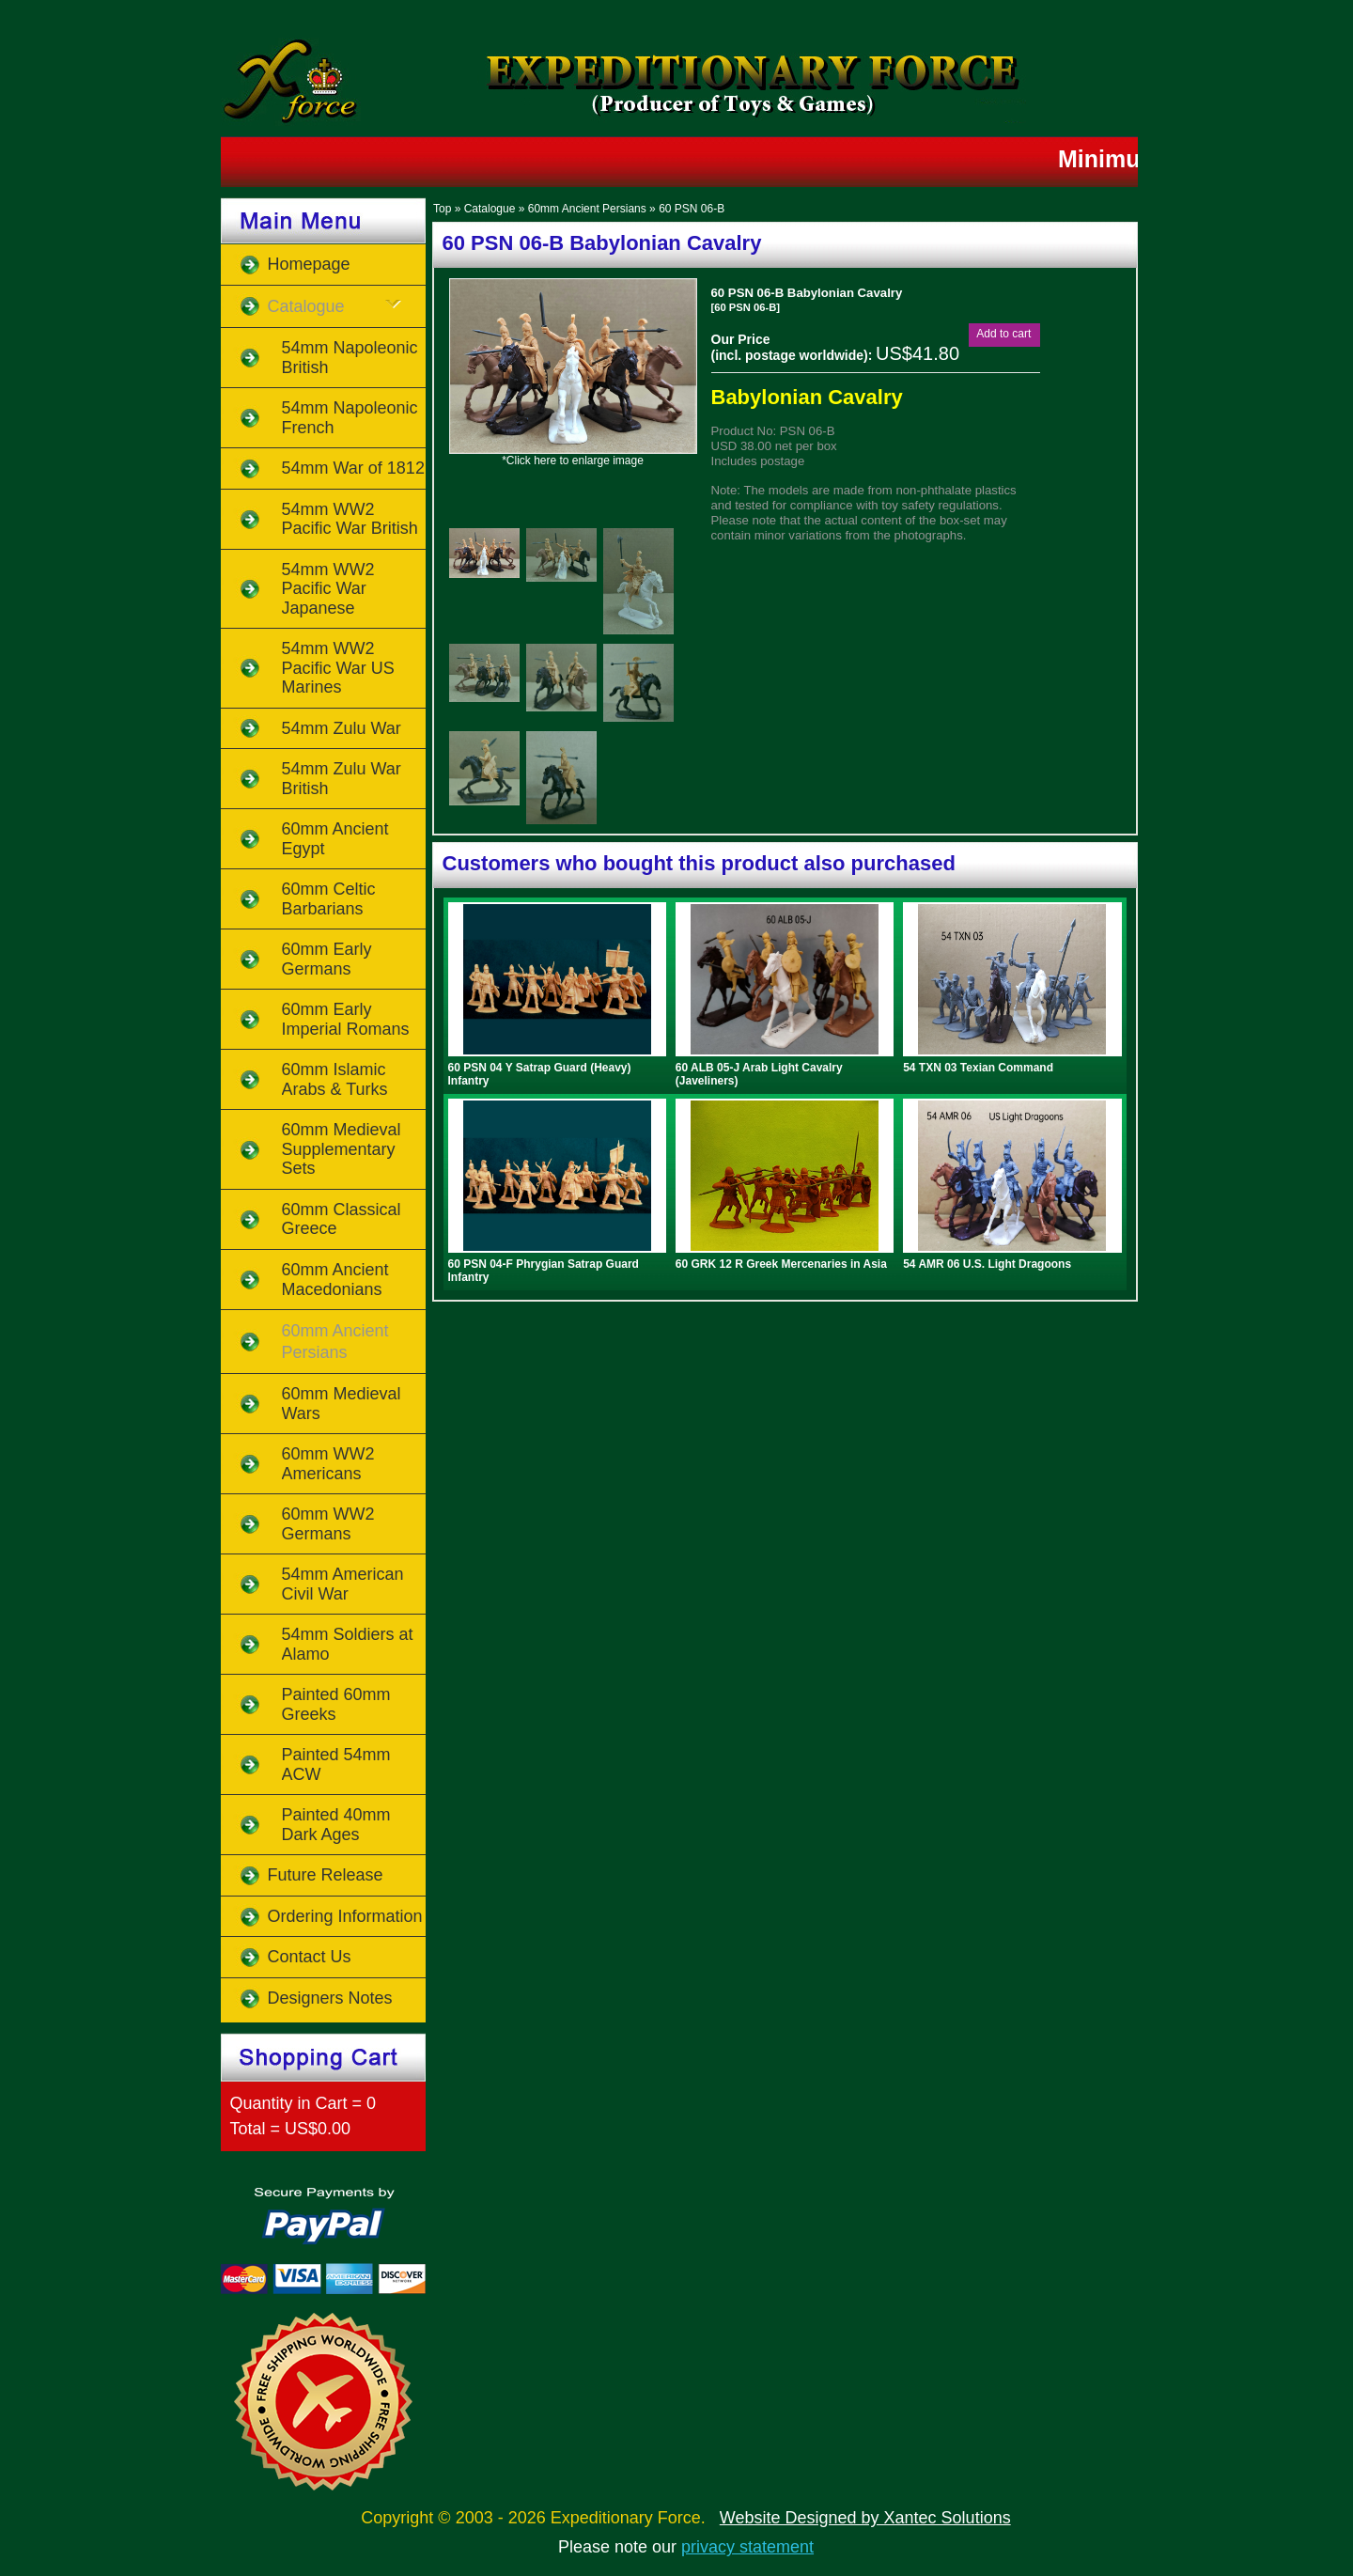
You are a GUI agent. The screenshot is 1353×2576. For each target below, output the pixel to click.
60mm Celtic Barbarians (329, 899)
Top (442, 208)
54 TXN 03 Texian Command (978, 1067)
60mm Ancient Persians (587, 208)
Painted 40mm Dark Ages (336, 1824)
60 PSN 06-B (691, 208)
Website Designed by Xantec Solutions (865, 2517)
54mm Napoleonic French (350, 417)
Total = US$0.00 (290, 2128)
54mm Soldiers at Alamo (347, 1644)
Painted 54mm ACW (336, 1764)
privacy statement (747, 2546)
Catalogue (490, 208)
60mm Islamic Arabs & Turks (335, 1079)
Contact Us (309, 1956)
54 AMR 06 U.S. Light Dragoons (987, 1264)
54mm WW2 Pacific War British (350, 519)
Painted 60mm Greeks (336, 1704)
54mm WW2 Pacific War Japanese (328, 588)
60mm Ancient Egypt (335, 839)
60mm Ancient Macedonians (335, 1279)
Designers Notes (330, 1998)
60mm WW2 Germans (328, 1524)
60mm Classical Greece (341, 1219)
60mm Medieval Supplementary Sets (341, 1149)
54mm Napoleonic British (350, 357)
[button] (1003, 334)
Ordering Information (345, 1916)
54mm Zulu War (341, 728)
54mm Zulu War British (341, 778)
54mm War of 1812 (353, 468)
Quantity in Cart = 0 (303, 2103)
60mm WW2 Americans (328, 1463)
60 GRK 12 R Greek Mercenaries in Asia (781, 1264)
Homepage (309, 264)
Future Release (325, 1875)
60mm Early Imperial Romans (346, 1019)
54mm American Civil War (343, 1584)
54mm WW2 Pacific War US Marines (338, 667)
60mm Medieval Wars (341, 1403)
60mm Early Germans (327, 959)
